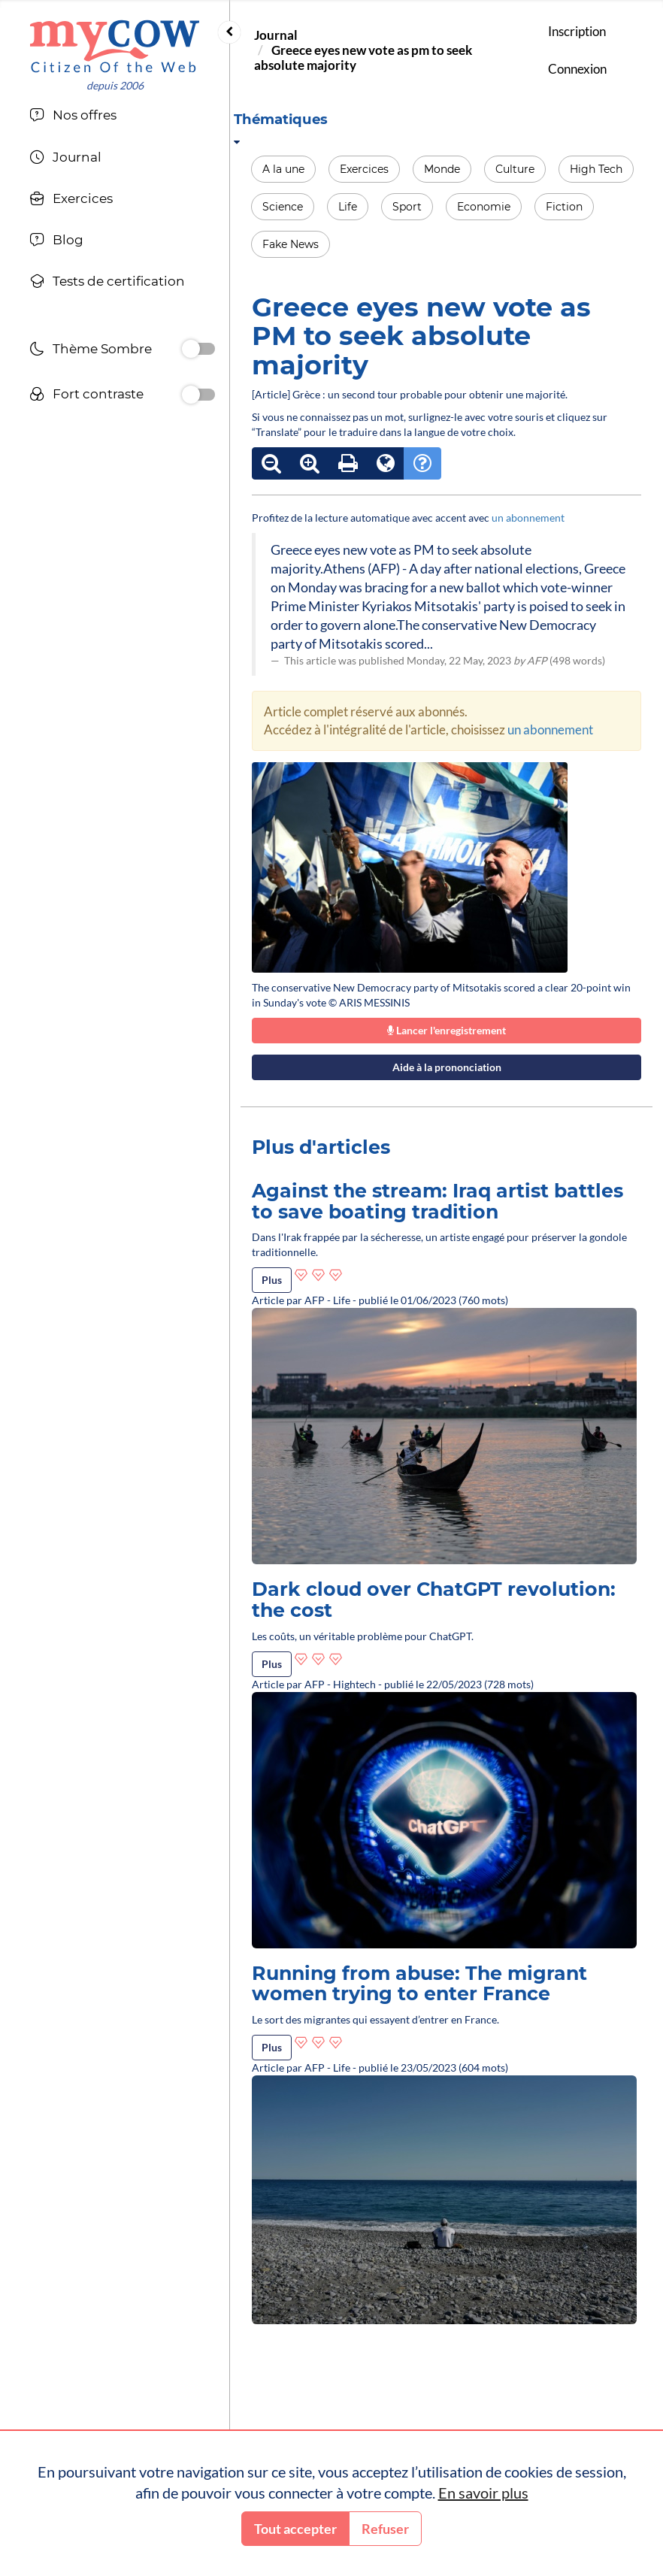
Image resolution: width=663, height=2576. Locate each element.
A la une (283, 169)
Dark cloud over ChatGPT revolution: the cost (434, 1599)
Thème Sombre (90, 351)
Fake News (290, 244)
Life (347, 206)
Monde (442, 169)
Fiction (564, 206)
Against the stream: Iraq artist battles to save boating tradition (437, 1201)
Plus (272, 1279)
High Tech (596, 169)
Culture (514, 169)
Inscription (577, 31)
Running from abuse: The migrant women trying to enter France (419, 1983)
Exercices (364, 169)
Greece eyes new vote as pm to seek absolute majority (363, 57)
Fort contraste (86, 396)
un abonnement (528, 517)
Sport (407, 206)
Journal (276, 35)
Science (282, 206)
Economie (483, 206)
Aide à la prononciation (446, 1067)
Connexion (577, 69)
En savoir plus (483, 2493)
